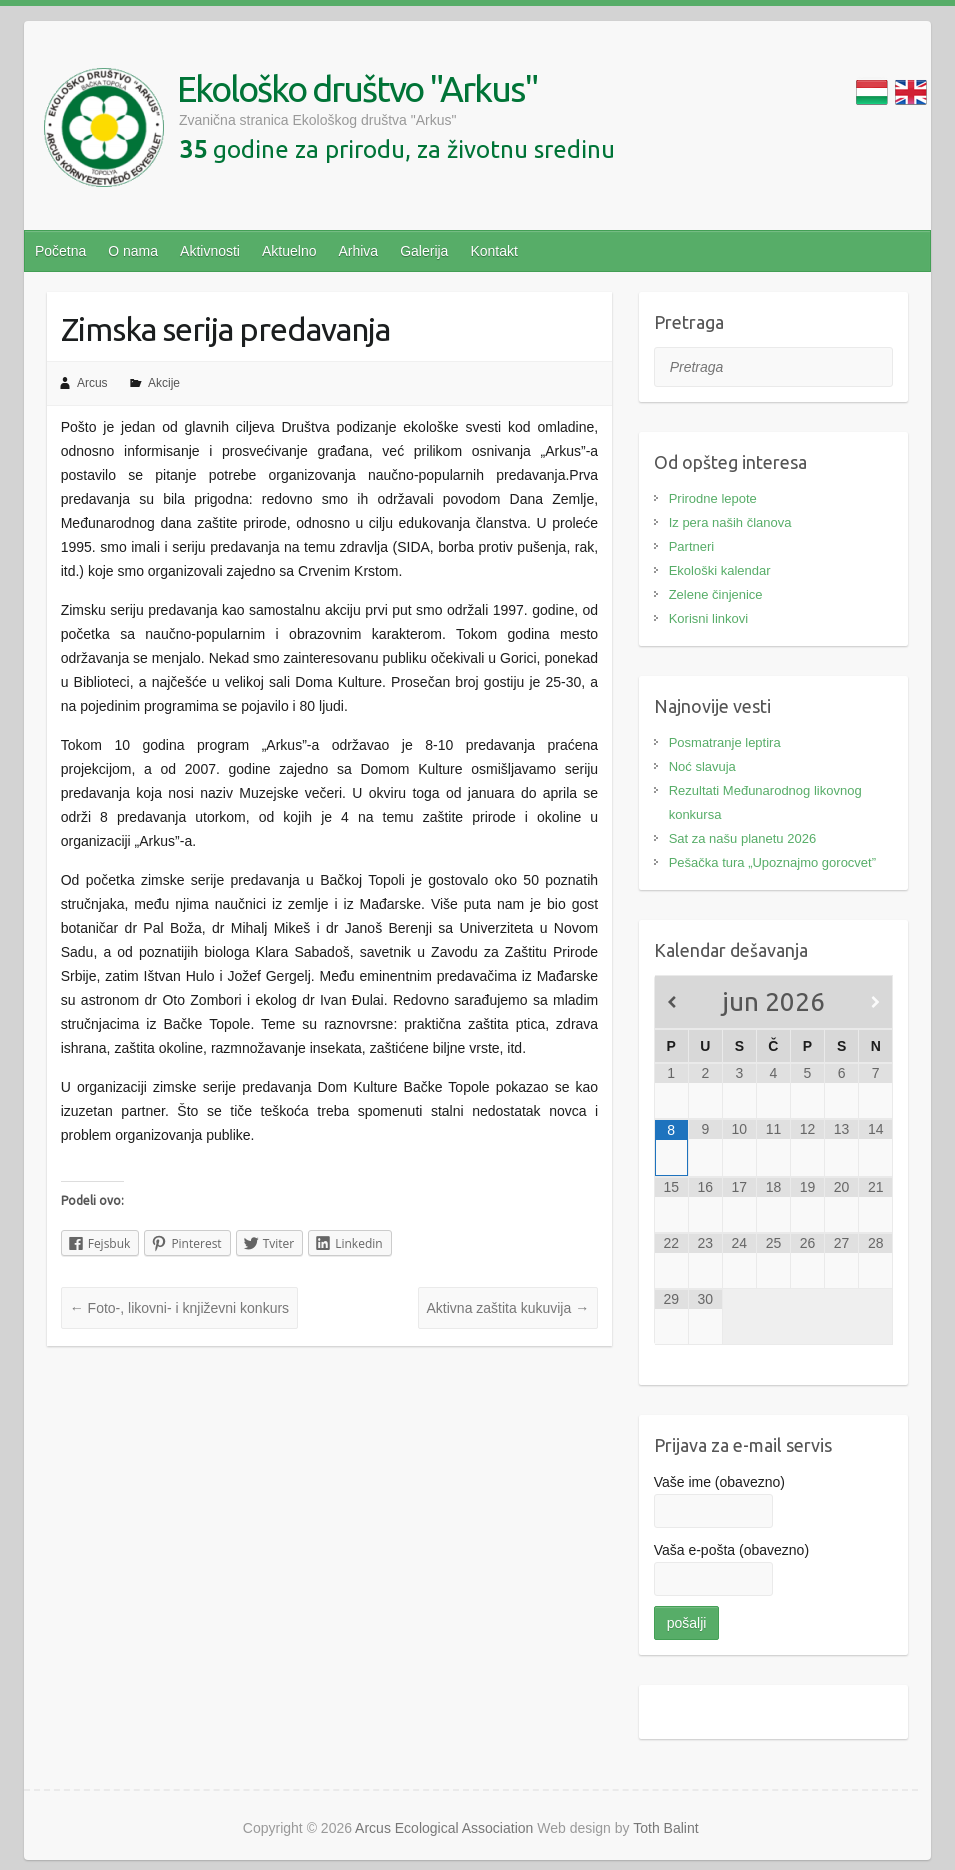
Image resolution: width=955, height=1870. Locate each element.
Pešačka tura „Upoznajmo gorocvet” (772, 862)
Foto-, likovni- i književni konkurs (179, 1308)
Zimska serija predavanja (225, 329)
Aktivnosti (210, 251)
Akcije (164, 383)
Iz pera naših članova (730, 522)
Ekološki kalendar (720, 570)
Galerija (424, 251)
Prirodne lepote (713, 498)
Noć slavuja (702, 766)
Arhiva (358, 251)
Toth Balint (665, 1828)
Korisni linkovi (708, 618)
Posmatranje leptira (725, 742)
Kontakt (493, 251)
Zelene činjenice (716, 594)
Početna (60, 251)
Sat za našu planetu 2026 (742, 838)
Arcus (92, 383)
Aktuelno (289, 251)
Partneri (692, 546)
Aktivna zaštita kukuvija (508, 1308)
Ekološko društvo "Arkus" (357, 88)
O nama (133, 251)
